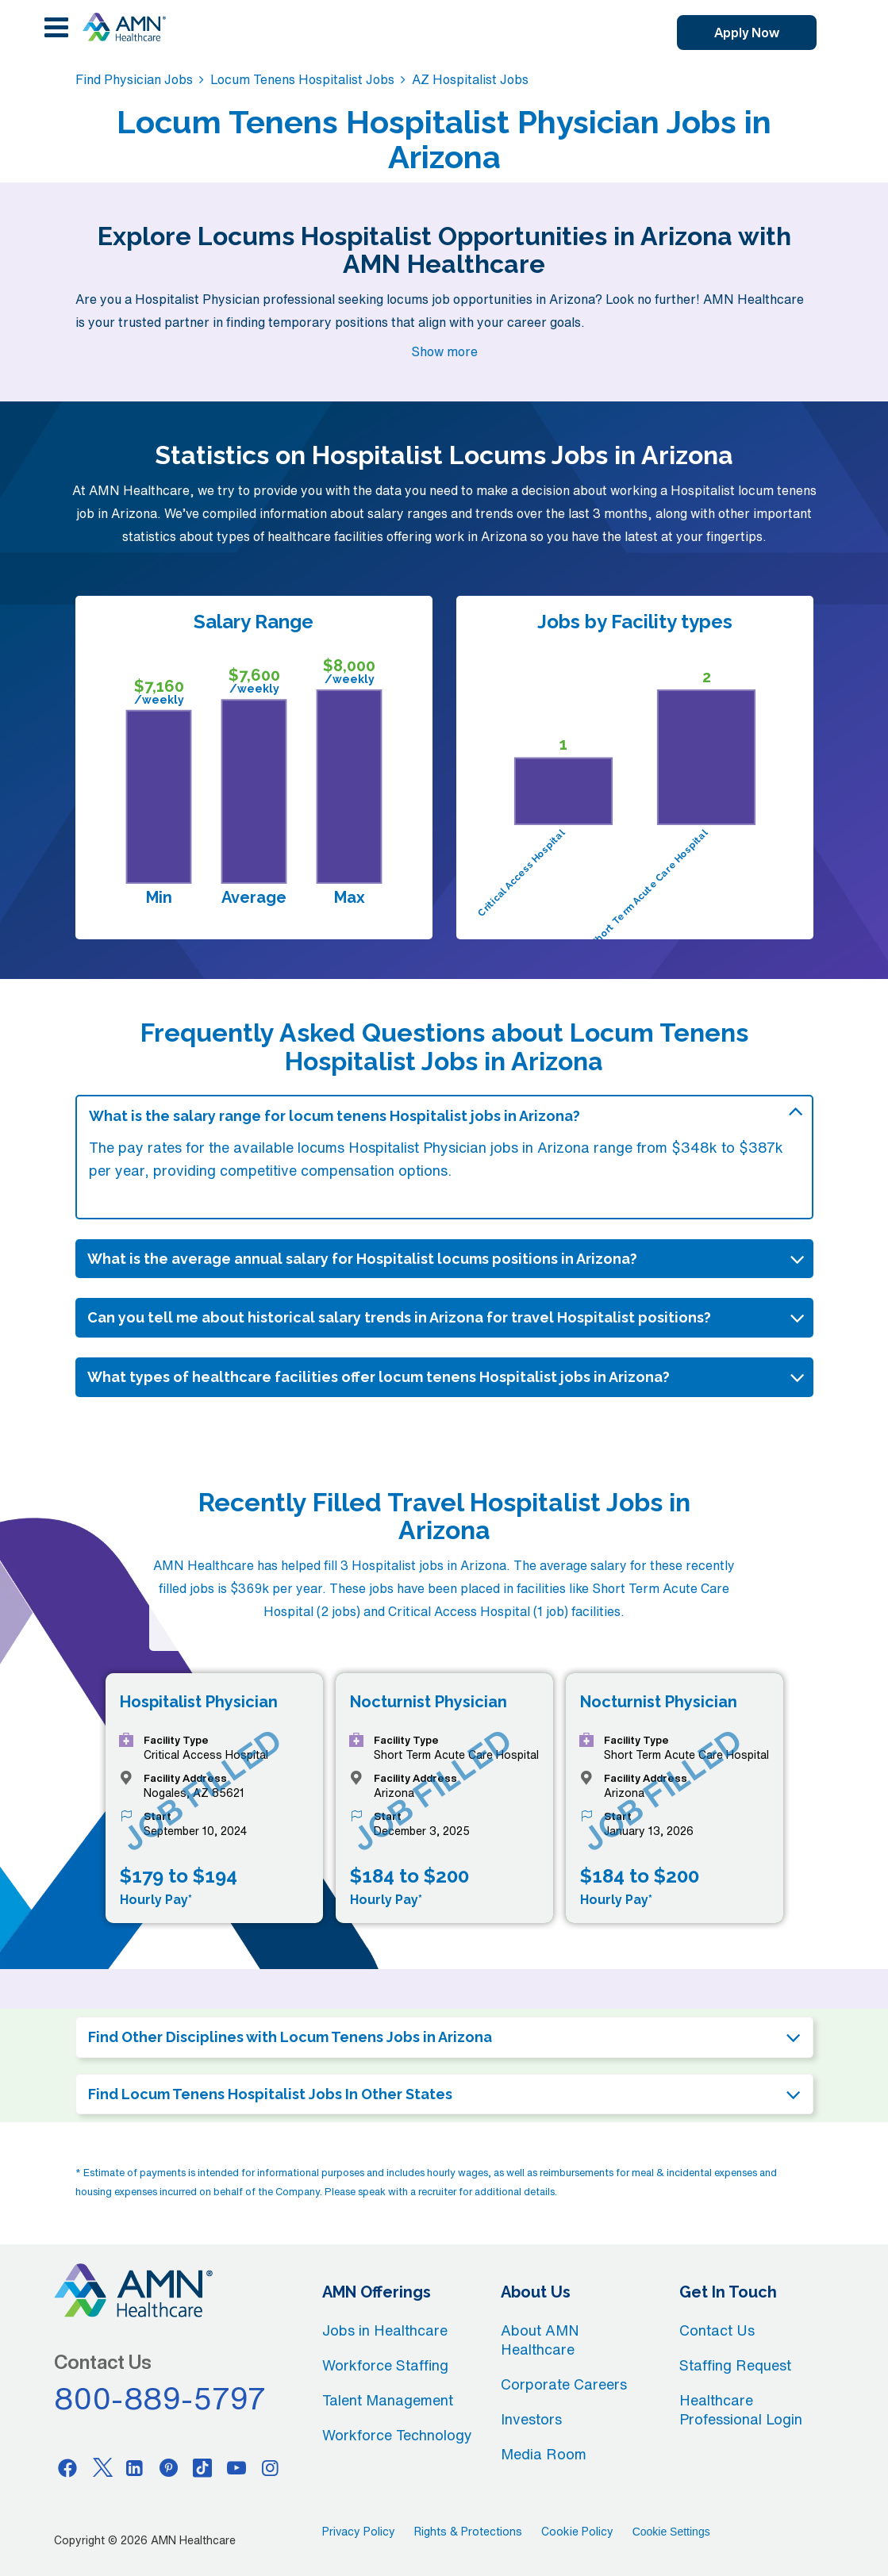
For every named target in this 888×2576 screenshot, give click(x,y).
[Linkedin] (134, 2467)
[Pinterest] (169, 2467)
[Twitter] (101, 2467)
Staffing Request (735, 2365)
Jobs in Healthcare (385, 2330)
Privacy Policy (358, 2531)
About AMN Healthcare (540, 2339)
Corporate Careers (564, 2384)
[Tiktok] (202, 2467)
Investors (531, 2419)
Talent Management (387, 2400)
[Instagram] (270, 2467)
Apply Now (746, 32)
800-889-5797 (160, 2398)
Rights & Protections (468, 2531)
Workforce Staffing (385, 2365)
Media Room (543, 2454)
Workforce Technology (397, 2435)
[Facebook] (67, 2467)
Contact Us (717, 2330)
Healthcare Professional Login (740, 2409)
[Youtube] (236, 2467)
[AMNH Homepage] (123, 27)
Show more (444, 351)
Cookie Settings (671, 2531)
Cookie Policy (577, 2531)
